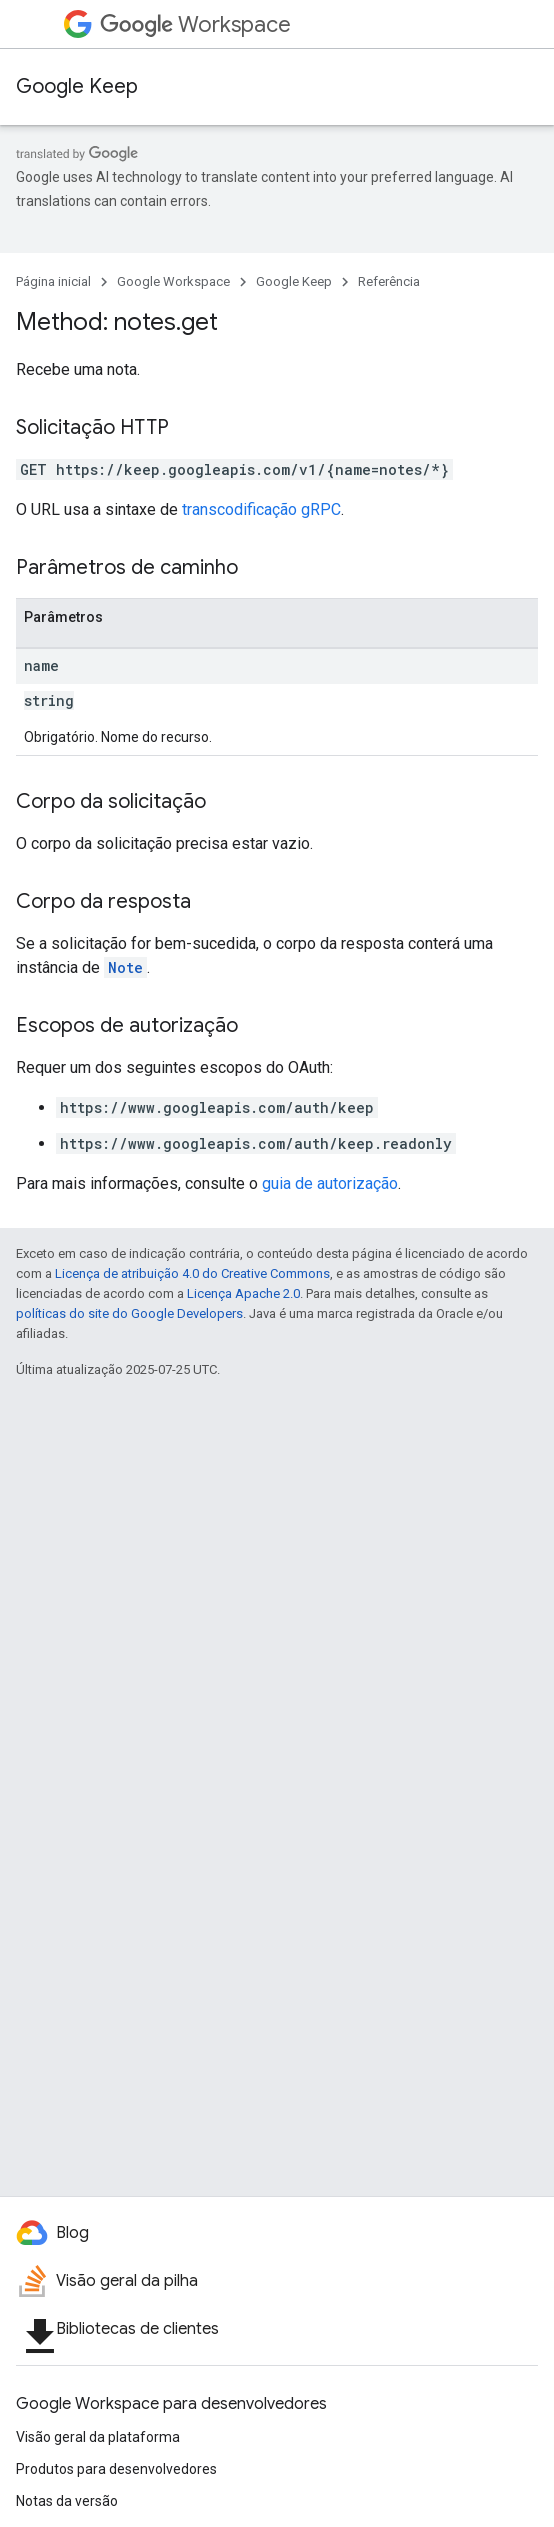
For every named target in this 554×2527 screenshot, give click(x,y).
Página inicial (53, 281)
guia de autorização (330, 1183)
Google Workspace (173, 281)
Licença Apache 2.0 (243, 1293)
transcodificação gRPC (261, 509)
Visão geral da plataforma (98, 2437)
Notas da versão (67, 2501)
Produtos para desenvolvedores (116, 2469)
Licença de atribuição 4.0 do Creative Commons (192, 1273)
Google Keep (77, 86)
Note (125, 967)
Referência (389, 281)
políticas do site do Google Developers (129, 1313)
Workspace (195, 24)
